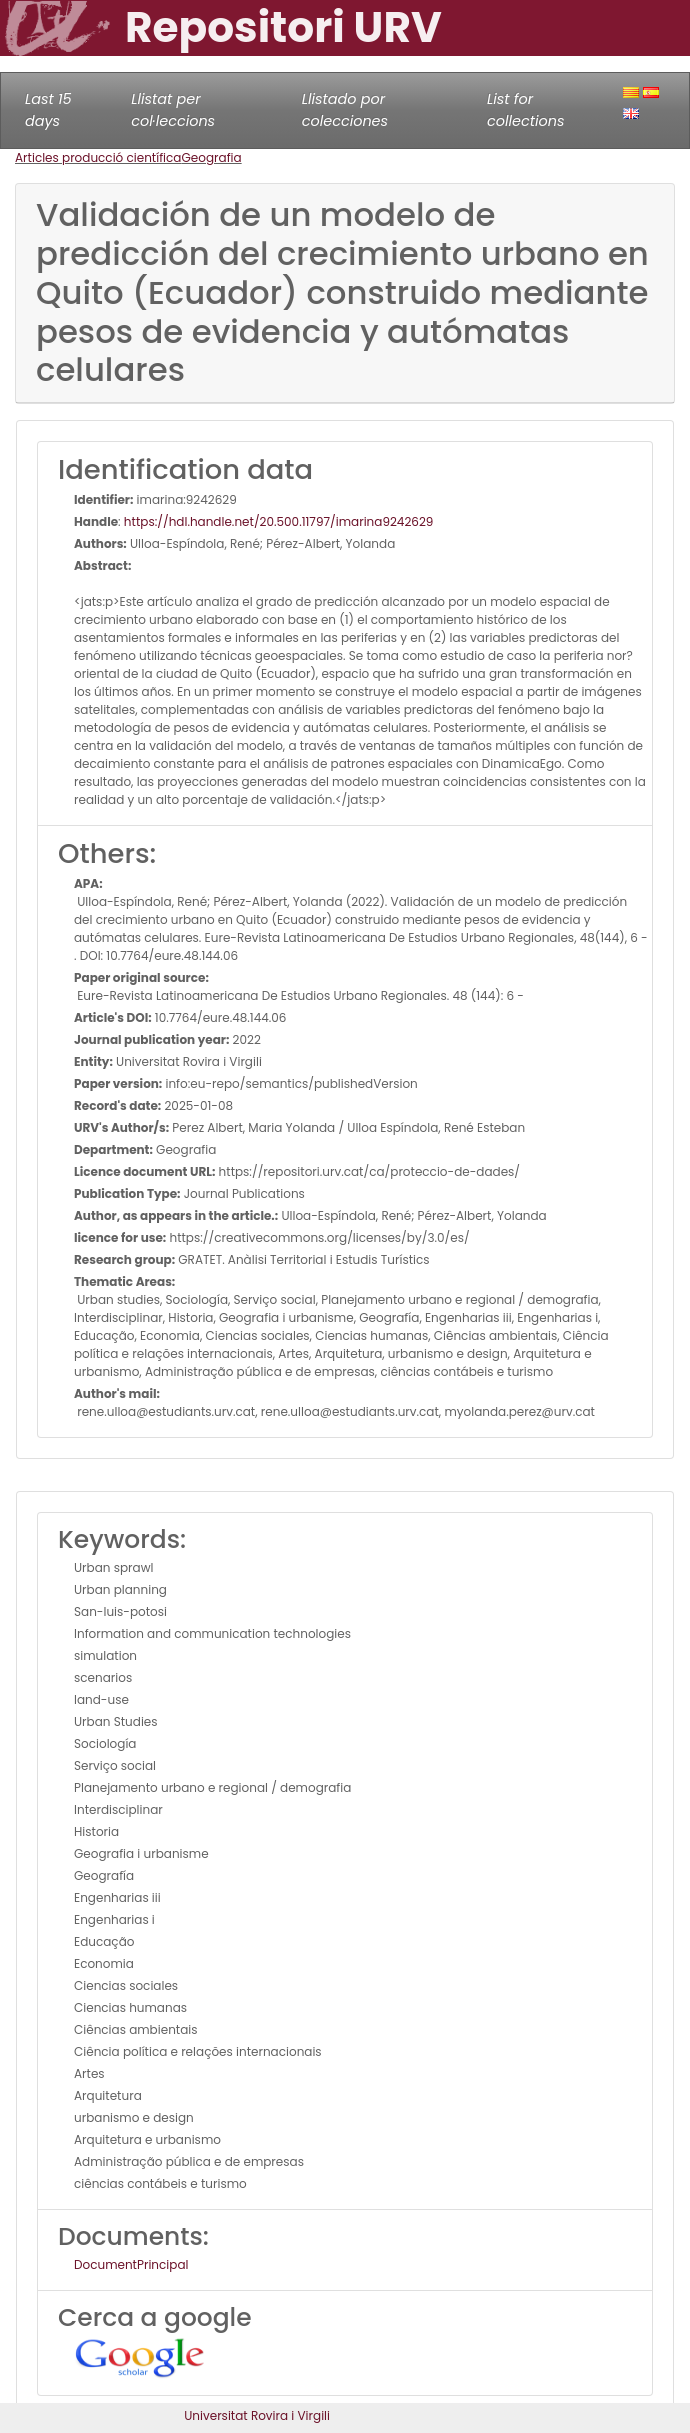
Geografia (211, 157)
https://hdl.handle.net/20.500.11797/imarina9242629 (279, 521)
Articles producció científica (98, 157)
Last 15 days (48, 110)
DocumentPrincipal (131, 2264)
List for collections (525, 110)
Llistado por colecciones (345, 110)
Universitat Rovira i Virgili (257, 2415)
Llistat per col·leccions (173, 110)
